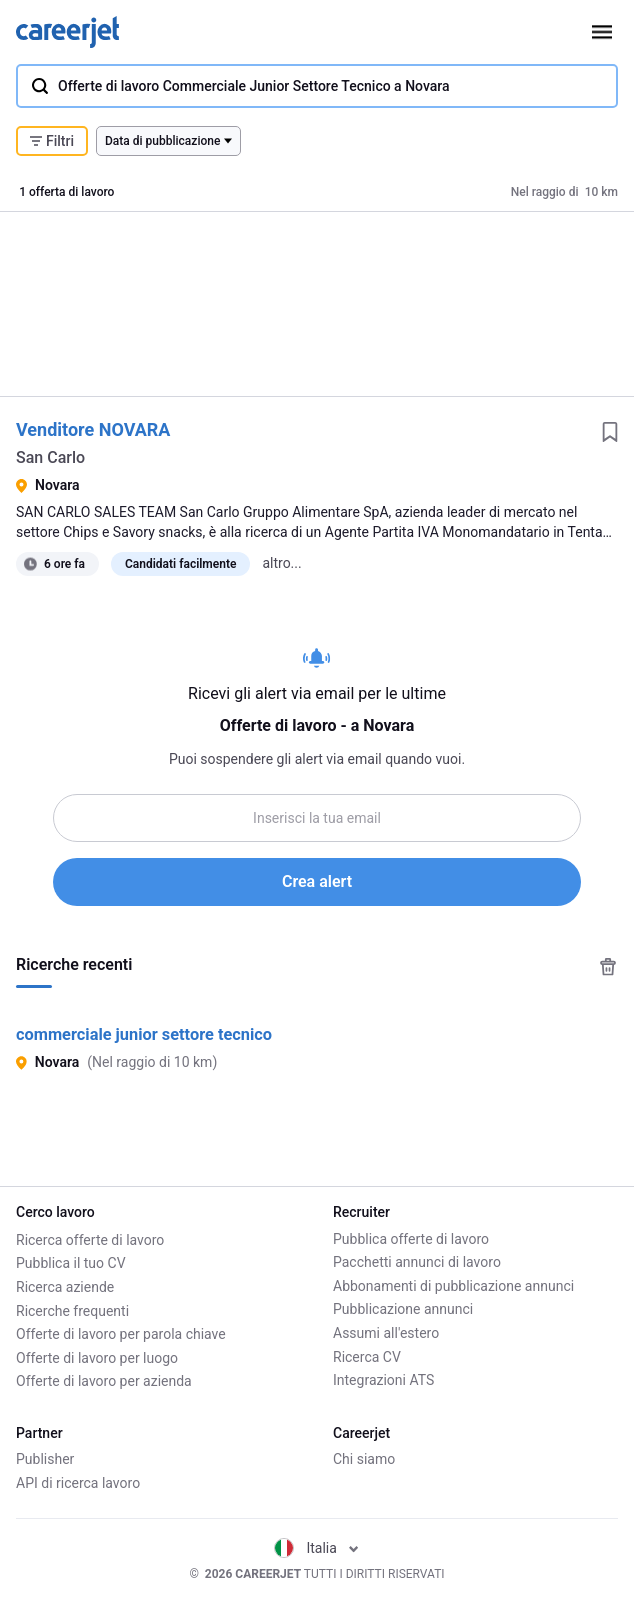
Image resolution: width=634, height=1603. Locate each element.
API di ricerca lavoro (78, 1483)
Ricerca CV (367, 1357)
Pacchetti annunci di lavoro (417, 1262)
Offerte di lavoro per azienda (104, 1380)
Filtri (52, 141)
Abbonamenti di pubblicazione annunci (453, 1286)
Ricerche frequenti (72, 1309)
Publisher (45, 1459)
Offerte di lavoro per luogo (97, 1357)
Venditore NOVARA (93, 429)
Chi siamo (364, 1459)
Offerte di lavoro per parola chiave (121, 1333)
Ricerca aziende (65, 1286)
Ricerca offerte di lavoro (90, 1239)
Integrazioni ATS (383, 1380)
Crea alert (317, 881)
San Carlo (50, 457)
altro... (281, 563)
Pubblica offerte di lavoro (411, 1239)
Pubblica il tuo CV (71, 1262)
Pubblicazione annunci (403, 1309)
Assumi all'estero (386, 1333)
